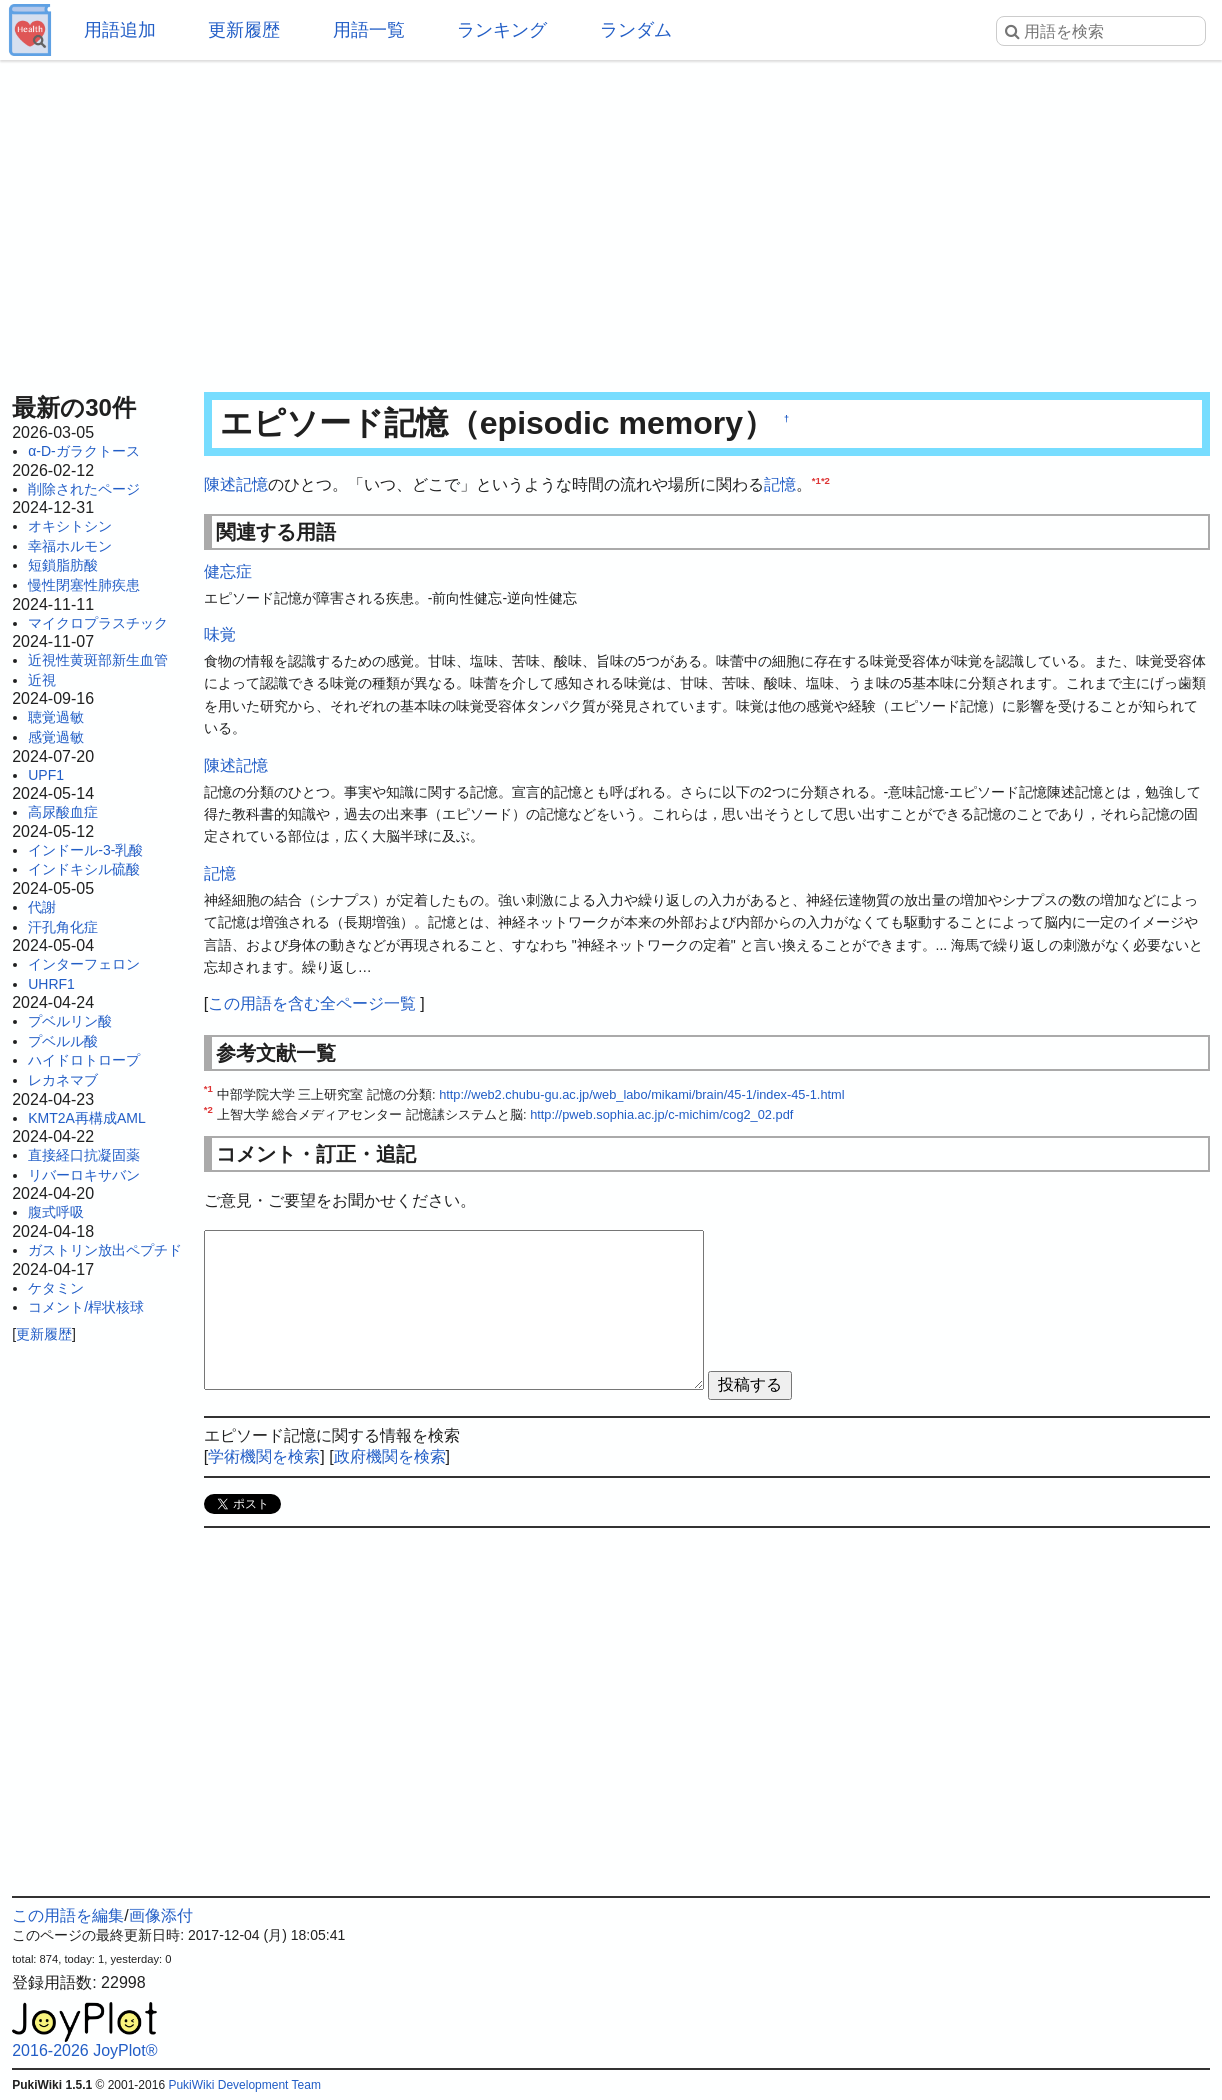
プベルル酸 (63, 1041)
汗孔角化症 (63, 927)
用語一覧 (369, 30)
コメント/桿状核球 (86, 1307)
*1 (816, 480)
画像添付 (161, 1915)
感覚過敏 (56, 737)
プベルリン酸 (70, 1021)
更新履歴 (244, 30)
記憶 (780, 484)
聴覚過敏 (56, 717)
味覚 (220, 634)
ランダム (636, 30)
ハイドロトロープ (84, 1060)
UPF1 (46, 775)
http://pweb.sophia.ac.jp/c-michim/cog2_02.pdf (661, 1114)
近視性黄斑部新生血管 (98, 660)
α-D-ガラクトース (84, 451)
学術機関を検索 (264, 1456)
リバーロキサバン (84, 1175)
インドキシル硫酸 (84, 869)
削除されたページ (84, 489)
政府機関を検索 (390, 1456)
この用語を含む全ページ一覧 (312, 1003)
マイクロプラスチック (98, 623)
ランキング (502, 30)
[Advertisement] (611, 220)
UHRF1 (51, 984)
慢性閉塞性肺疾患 (84, 585)
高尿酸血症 (63, 812)
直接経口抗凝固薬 (84, 1155)
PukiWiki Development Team (244, 2085)
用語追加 (120, 30)
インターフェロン (84, 964)
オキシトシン (70, 526)
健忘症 (228, 571)
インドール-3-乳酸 (85, 850)
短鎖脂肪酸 (63, 565)
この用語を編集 (68, 1915)
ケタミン (56, 1288)
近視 (42, 680)
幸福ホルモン (70, 546)
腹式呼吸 (56, 1212)
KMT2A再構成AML (86, 1118)
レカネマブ (63, 1080)
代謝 (42, 907)
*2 (825, 480)
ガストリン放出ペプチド (105, 1250)
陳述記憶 (236, 484)
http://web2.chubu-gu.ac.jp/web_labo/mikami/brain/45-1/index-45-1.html (641, 1094)
